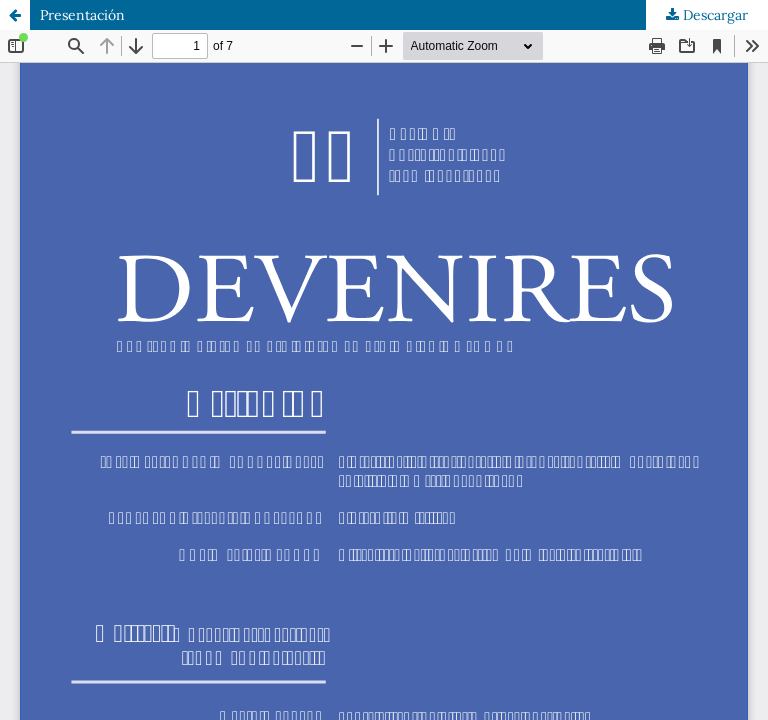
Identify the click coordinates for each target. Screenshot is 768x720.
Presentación (82, 15)
